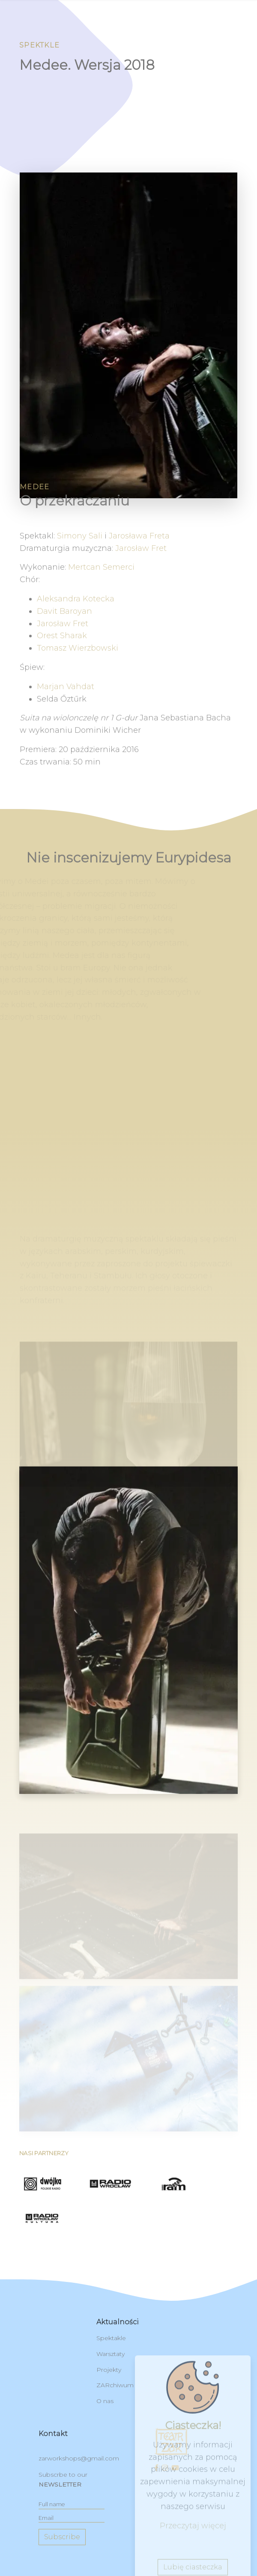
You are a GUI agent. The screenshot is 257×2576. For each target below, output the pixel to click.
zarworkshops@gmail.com (79, 2458)
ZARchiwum (115, 2385)
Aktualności (117, 2322)
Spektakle (111, 2338)
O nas (105, 2401)
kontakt (53, 2434)
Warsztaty (110, 2354)
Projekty (108, 2370)
